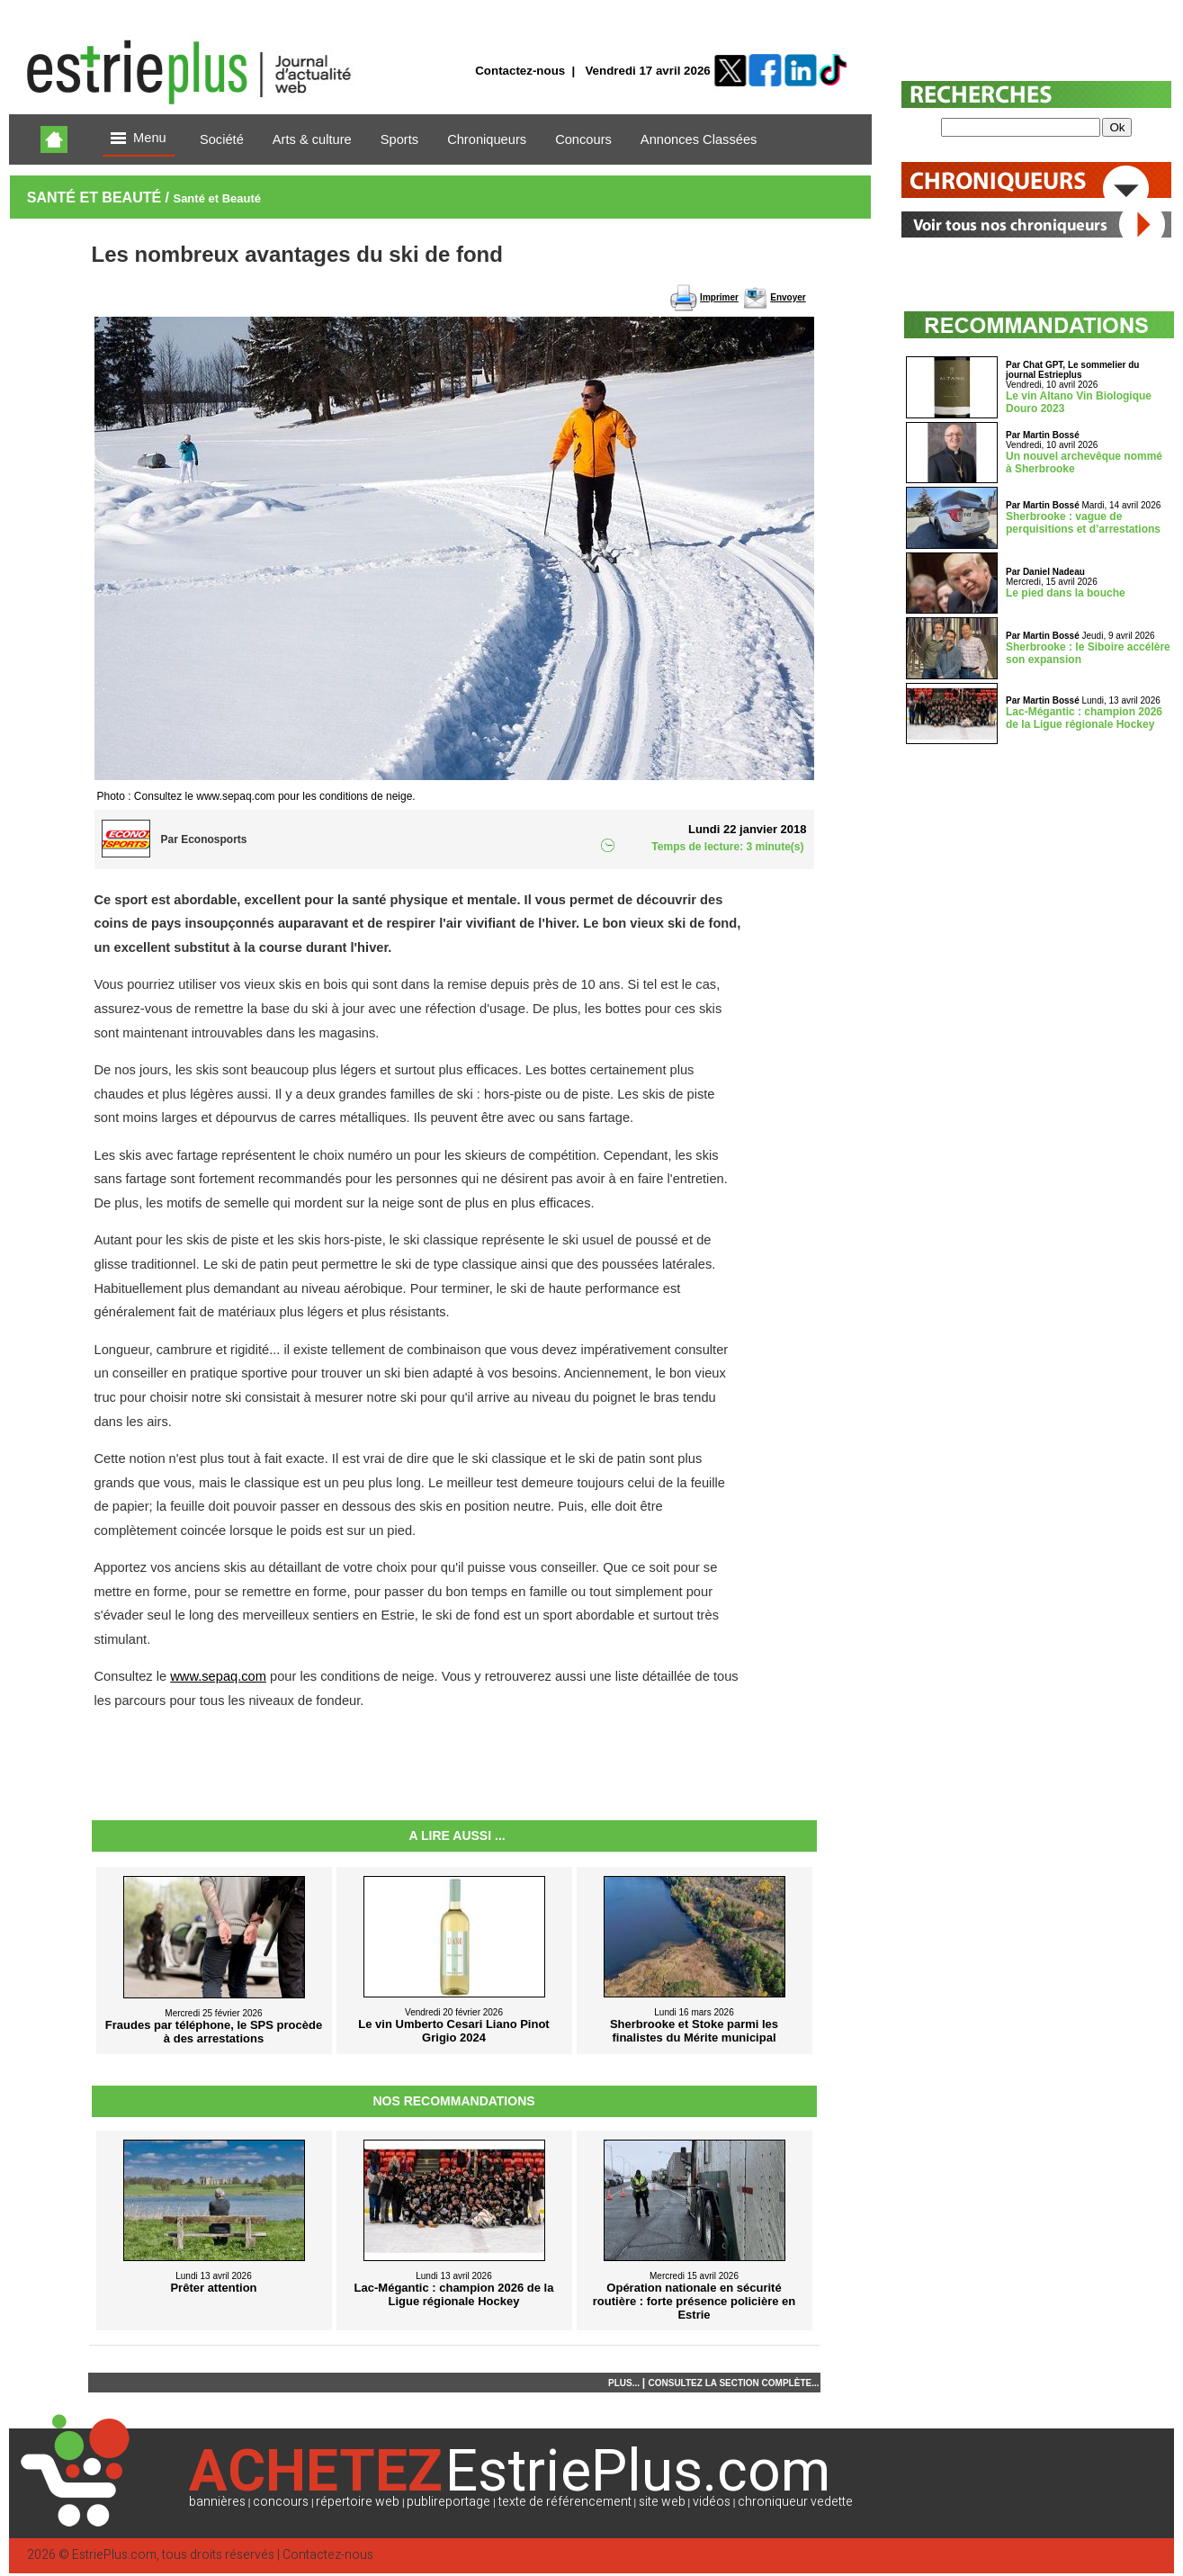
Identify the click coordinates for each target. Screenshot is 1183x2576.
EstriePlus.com (114, 2554)
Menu (138, 139)
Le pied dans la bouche (1065, 593)
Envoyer (787, 297)
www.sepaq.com (218, 1676)
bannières (217, 2501)
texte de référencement (565, 2501)
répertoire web (357, 2501)
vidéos (711, 2501)
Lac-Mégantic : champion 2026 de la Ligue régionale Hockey (1084, 718)
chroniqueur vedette (795, 2501)
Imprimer (719, 297)
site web (662, 2501)
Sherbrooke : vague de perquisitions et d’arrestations (1083, 522)
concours (281, 2501)
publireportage (448, 2501)
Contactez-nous (520, 70)
